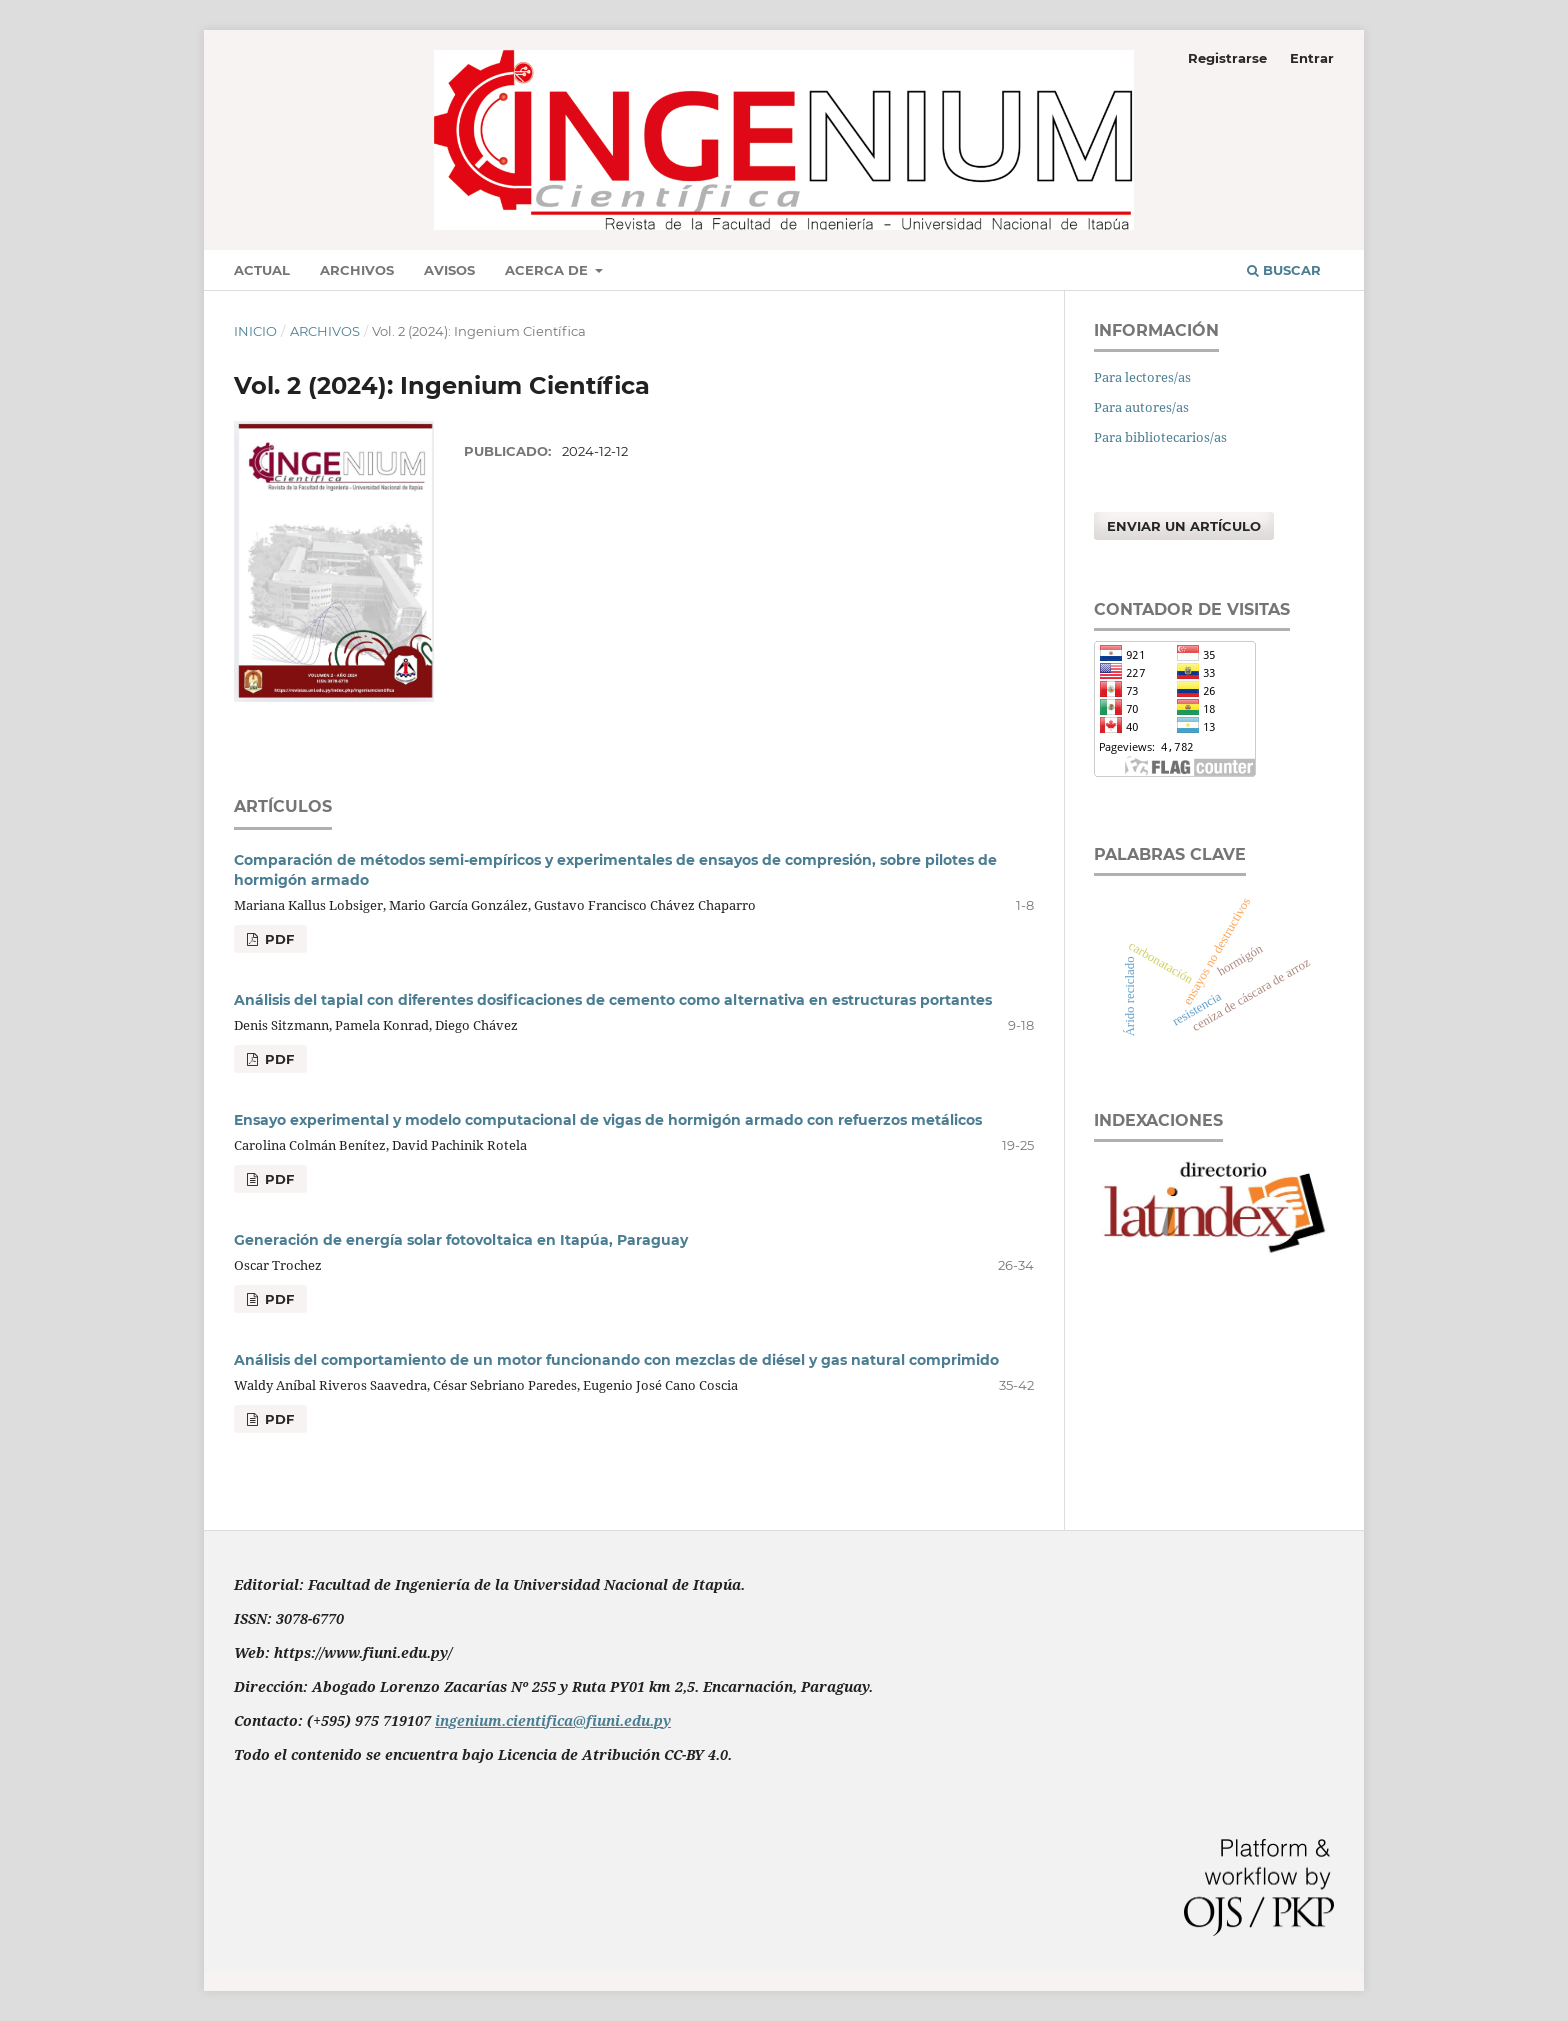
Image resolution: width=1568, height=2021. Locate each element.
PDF (277, 939)
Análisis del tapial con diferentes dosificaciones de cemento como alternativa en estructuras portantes (613, 1000)
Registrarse (1227, 58)
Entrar (1312, 58)
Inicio (255, 331)
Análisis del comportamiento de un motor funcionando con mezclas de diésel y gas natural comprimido (616, 1360)
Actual (262, 270)
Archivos (357, 270)
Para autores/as (1141, 407)
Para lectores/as (1142, 377)
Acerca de (548, 270)
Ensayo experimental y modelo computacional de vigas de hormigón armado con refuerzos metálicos (608, 1120)
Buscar (1284, 270)
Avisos (449, 270)
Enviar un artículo (1184, 526)
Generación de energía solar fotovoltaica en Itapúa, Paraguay (461, 1240)
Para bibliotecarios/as (1160, 437)
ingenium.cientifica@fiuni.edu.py (553, 1720)
